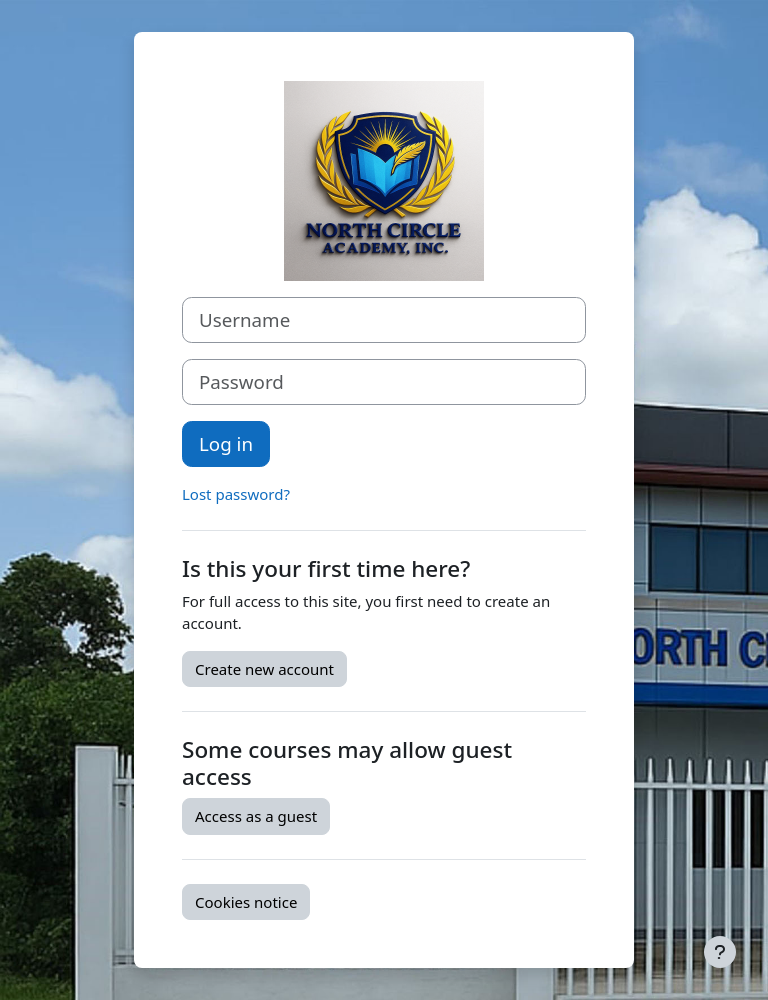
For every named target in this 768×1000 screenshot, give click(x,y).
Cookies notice (246, 902)
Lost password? (236, 494)
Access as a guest (256, 816)
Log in (226, 443)
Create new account (264, 669)
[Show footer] (720, 952)
